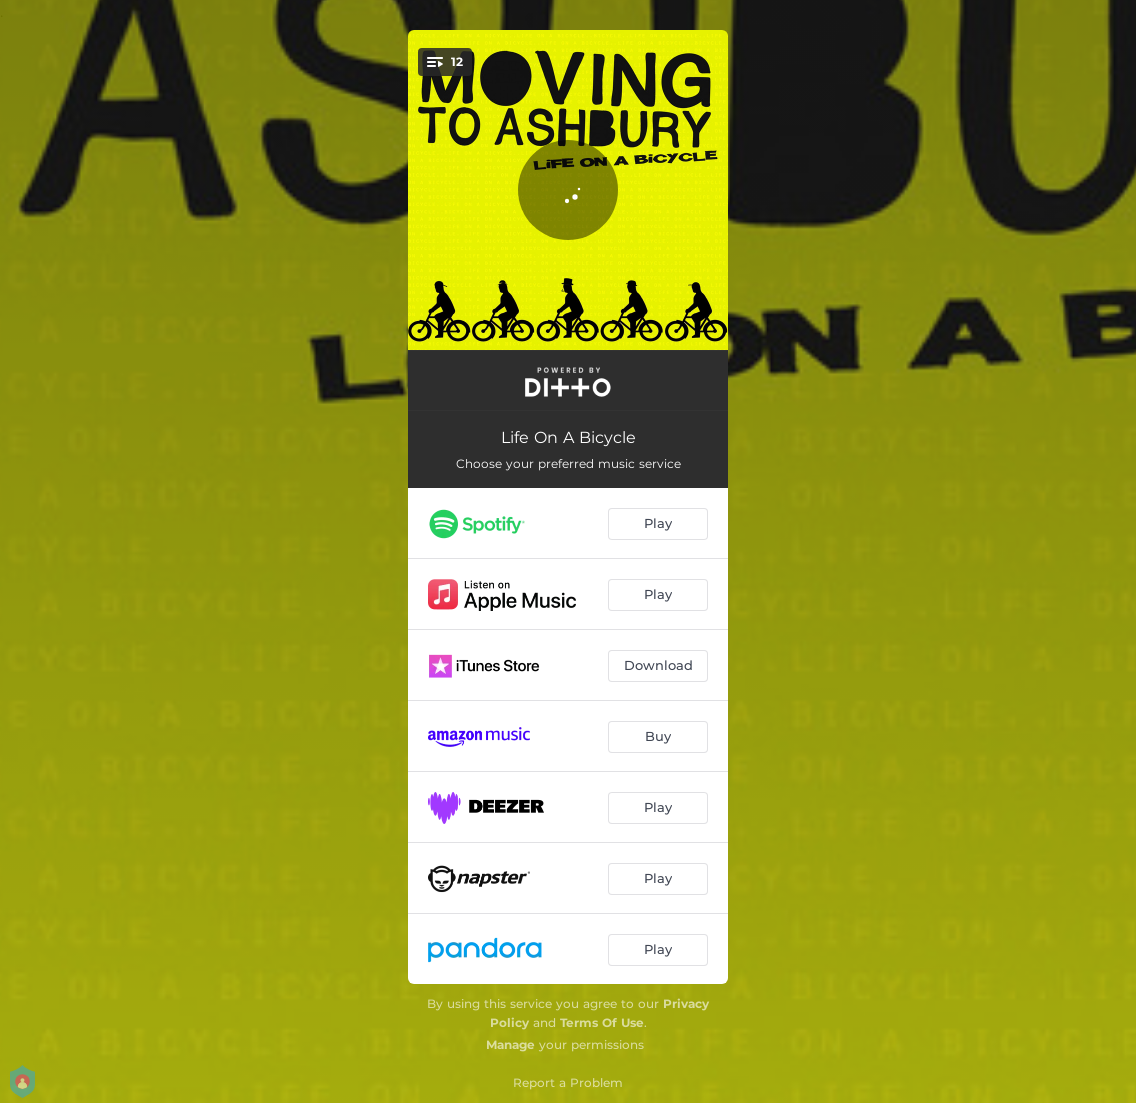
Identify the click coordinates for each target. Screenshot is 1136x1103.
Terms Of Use (602, 1022)
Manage (510, 1044)
